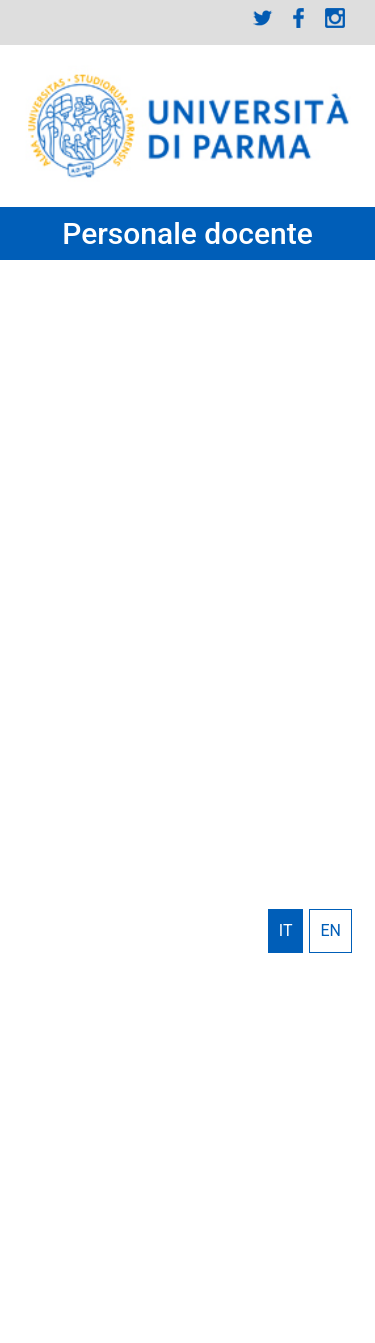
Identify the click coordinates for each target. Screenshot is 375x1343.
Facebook (299, 18)
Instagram (335, 18)
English (330, 931)
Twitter (263, 18)
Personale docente (187, 233)
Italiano (286, 931)
